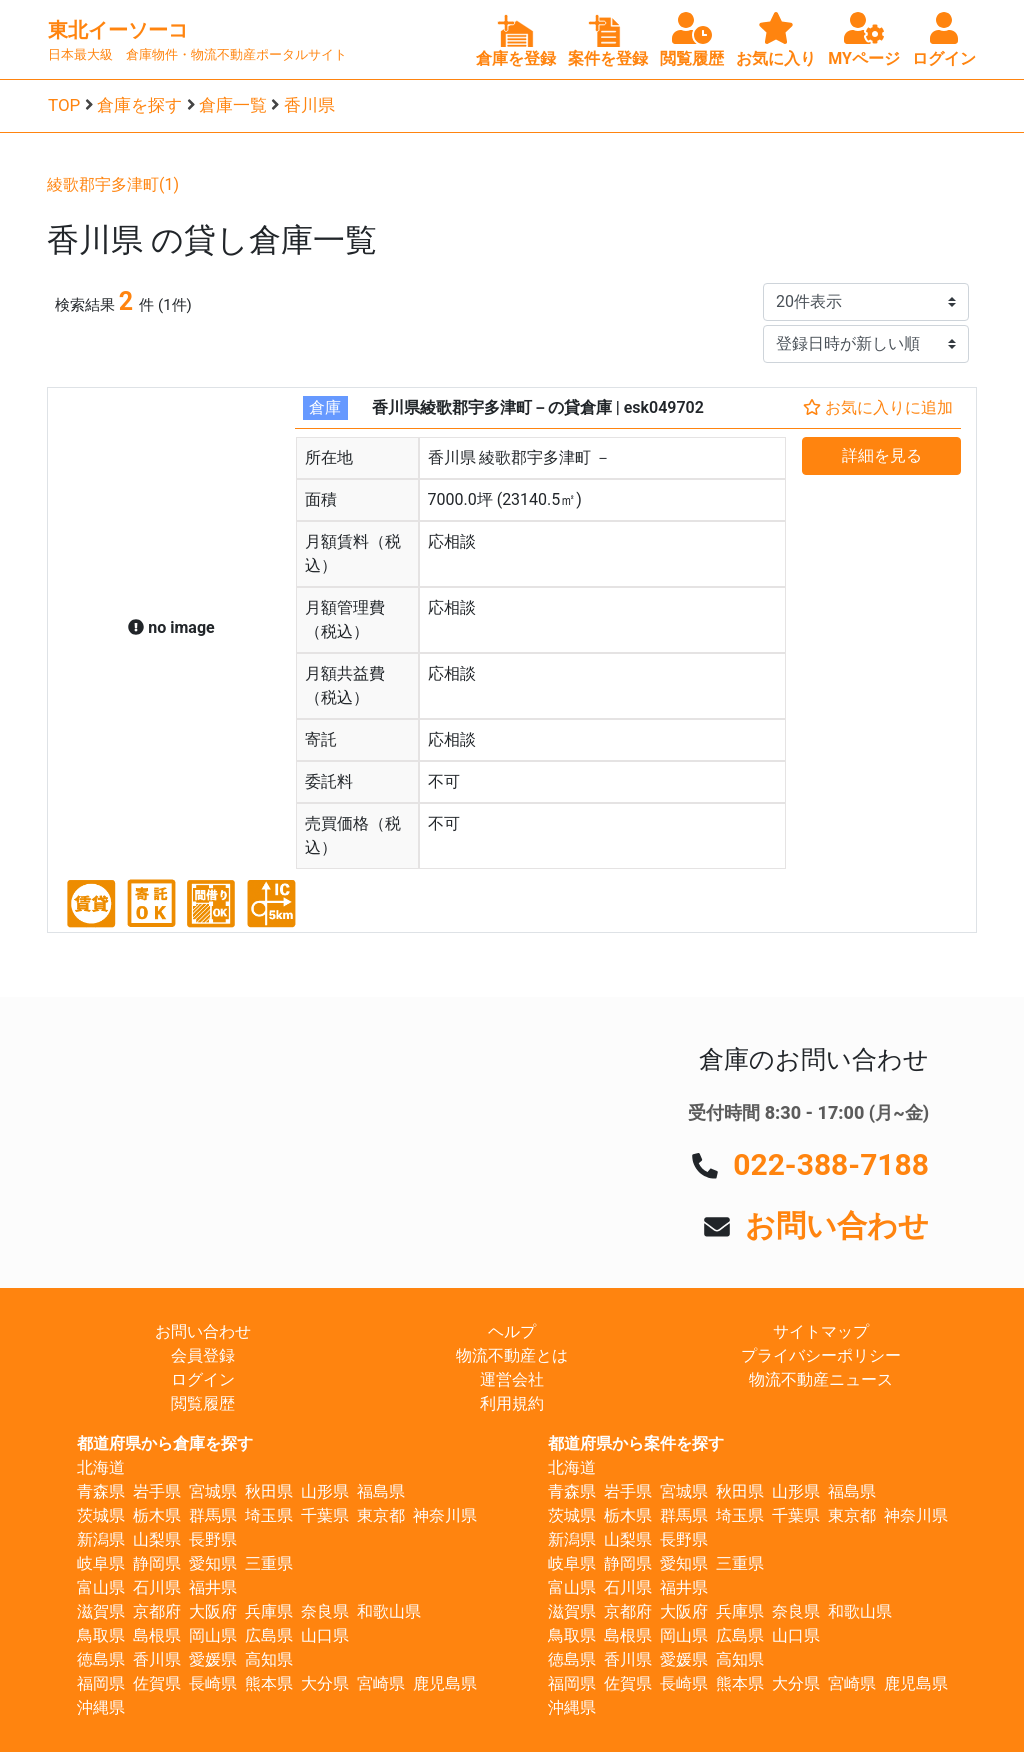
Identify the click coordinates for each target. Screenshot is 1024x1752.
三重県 (269, 1563)
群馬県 (213, 1515)
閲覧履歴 (203, 1403)
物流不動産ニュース (821, 1379)
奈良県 (325, 1611)
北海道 (101, 1467)
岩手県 (157, 1491)
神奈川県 (445, 1515)
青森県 (101, 1491)
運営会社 (512, 1379)
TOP (64, 105)
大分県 (325, 1683)
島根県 (157, 1635)
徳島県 (101, 1659)
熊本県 (269, 1683)
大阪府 (213, 1611)
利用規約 (512, 1403)
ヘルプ (512, 1331)
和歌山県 (389, 1611)
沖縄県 (101, 1707)
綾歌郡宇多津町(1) (113, 184)
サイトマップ (821, 1331)
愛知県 (213, 1563)
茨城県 (101, 1515)
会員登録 (203, 1355)
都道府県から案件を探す (636, 1443)
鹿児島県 (445, 1683)
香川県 (309, 105)
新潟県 (101, 1539)
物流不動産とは (512, 1355)
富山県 (101, 1587)
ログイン (203, 1379)
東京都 (381, 1515)
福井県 (213, 1587)
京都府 (157, 1611)
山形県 (325, 1491)
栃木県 (157, 1515)
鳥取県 (101, 1635)
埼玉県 (269, 1515)
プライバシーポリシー (821, 1355)
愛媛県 (213, 1659)
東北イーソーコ (118, 30)
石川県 (157, 1587)
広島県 (269, 1635)
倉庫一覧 (233, 105)
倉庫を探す (139, 105)
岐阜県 (101, 1563)
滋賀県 (101, 1611)
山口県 (325, 1635)
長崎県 (213, 1683)
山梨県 (157, 1539)
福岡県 (101, 1683)
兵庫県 (269, 1611)
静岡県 (157, 1563)
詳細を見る (882, 455)
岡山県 (213, 1635)
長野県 (213, 1539)
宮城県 (213, 1491)
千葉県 (325, 1515)
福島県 (381, 1491)
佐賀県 (157, 1683)
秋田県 (269, 1491)
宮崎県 (381, 1683)
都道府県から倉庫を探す (165, 1443)
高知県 (269, 1659)
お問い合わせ (837, 1225)
